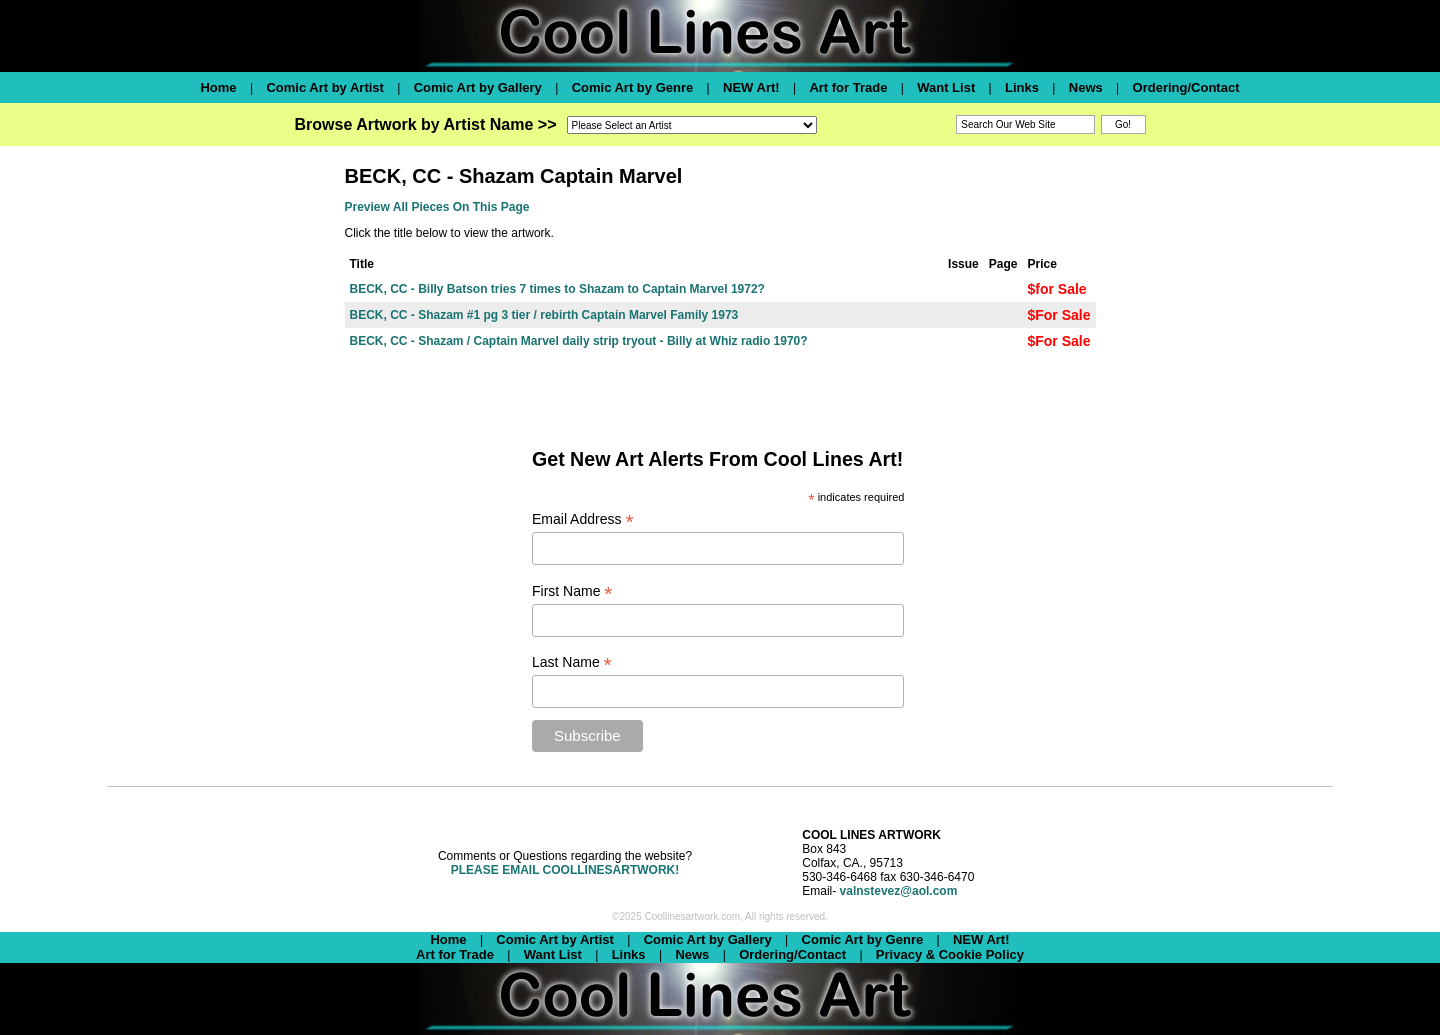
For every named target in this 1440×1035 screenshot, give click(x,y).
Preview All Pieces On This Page (437, 207)
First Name (572, 591)
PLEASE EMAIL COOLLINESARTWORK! (565, 870)
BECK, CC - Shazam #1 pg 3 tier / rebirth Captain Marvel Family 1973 (544, 315)
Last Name (572, 662)
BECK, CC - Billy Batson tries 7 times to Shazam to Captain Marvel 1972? (557, 289)
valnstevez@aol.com (899, 891)
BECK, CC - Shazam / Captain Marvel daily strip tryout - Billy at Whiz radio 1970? (579, 341)
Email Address (583, 519)
